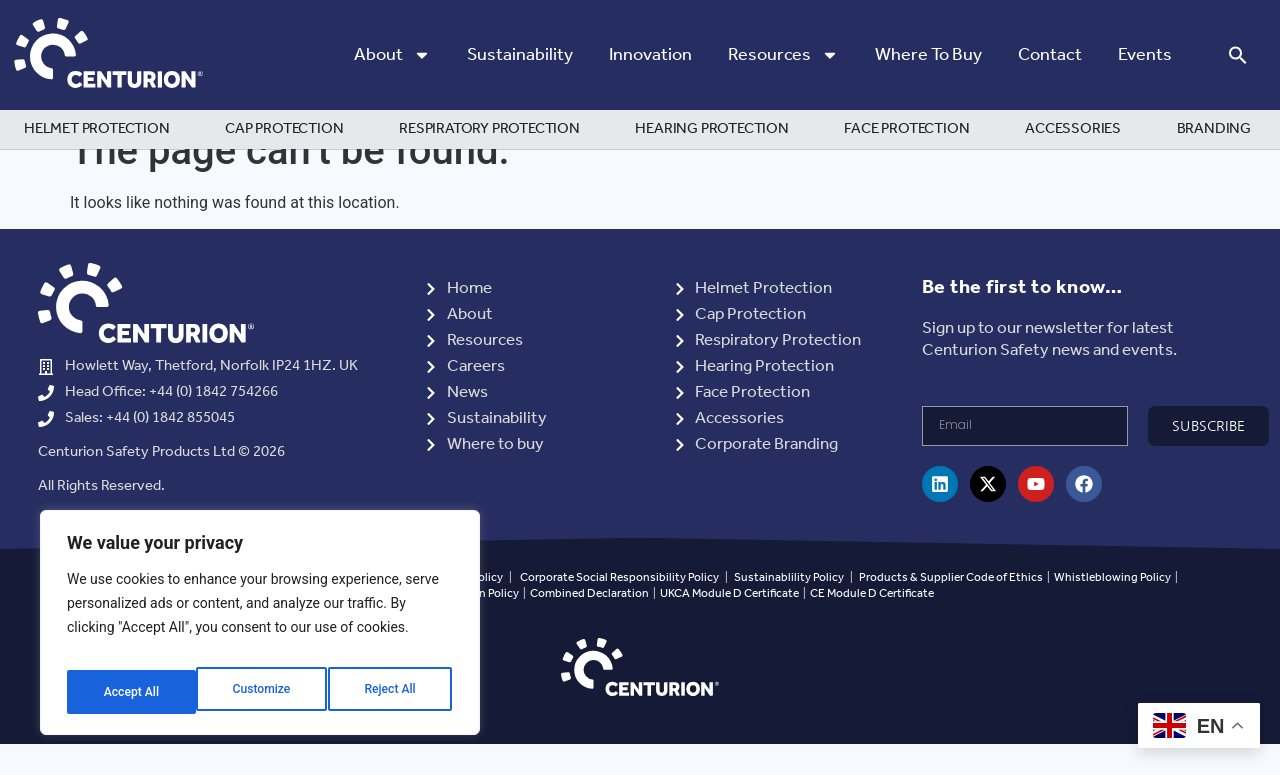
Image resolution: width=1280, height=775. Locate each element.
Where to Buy (928, 55)
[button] (1238, 55)
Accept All (391, 692)
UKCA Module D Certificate (729, 624)
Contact (1050, 55)
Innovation (650, 55)
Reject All (261, 692)
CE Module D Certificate (872, 624)
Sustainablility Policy (789, 607)
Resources (783, 55)
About (392, 55)
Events (1145, 55)
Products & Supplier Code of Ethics (951, 607)
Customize (130, 692)
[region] (260, 630)
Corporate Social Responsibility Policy (619, 607)
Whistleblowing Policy (1113, 607)
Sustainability (520, 55)
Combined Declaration (589, 624)
